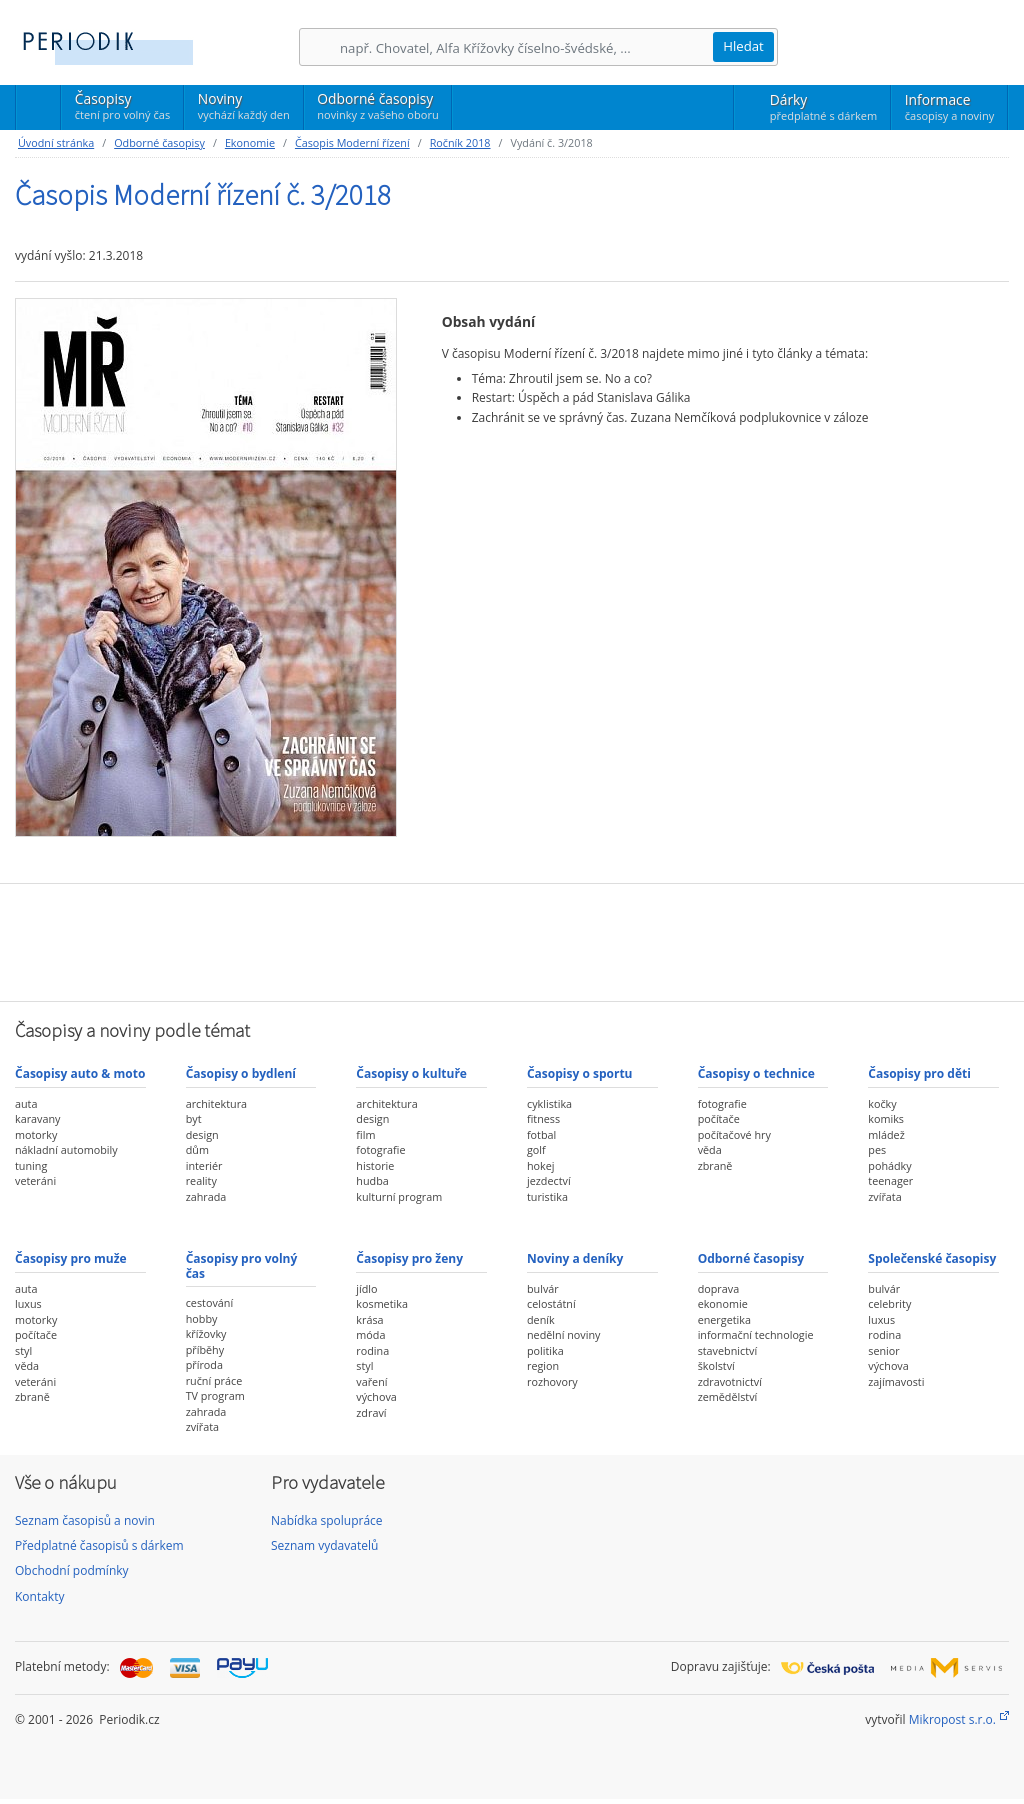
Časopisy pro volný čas (242, 1265)
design (202, 1134)
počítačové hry (734, 1134)
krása (369, 1319)
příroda (204, 1364)
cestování (209, 1302)
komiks (886, 1118)
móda (370, 1334)
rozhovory (552, 1381)
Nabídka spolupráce (327, 1520)
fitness (543, 1118)
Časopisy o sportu (580, 1073)
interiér (204, 1165)
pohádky (889, 1165)
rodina (372, 1350)
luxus (28, 1303)
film (365, 1134)
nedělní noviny (564, 1334)
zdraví (371, 1412)
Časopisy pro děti (919, 1073)
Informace (949, 107)
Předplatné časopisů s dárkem (99, 1545)
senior (883, 1350)
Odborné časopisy (377, 106)
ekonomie (723, 1303)
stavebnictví (728, 1350)
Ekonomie (250, 142)
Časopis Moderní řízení (352, 142)
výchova (376, 1396)
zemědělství (728, 1396)
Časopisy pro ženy (409, 1258)
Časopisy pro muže (71, 1258)
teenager (890, 1180)
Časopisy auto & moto (80, 1073)
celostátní (551, 1303)
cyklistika (549, 1103)
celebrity (889, 1303)
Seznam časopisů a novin (85, 1520)
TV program (215, 1395)
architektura (216, 1103)
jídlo (366, 1288)
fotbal (541, 1134)
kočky (882, 1103)
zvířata (884, 1196)
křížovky (206, 1333)
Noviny (244, 106)
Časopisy (122, 109)
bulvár (543, 1288)
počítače (719, 1118)
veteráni (35, 1180)
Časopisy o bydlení (241, 1073)
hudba (372, 1180)
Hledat (743, 46)
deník (541, 1319)
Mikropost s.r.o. (952, 1719)
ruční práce (214, 1380)
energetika (724, 1319)
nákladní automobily (66, 1149)
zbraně (715, 1165)
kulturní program (399, 1196)
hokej (541, 1165)
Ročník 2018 (460, 142)
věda (710, 1149)
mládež (886, 1134)
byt (194, 1118)
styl (23, 1350)
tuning (31, 1165)
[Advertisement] (512, 940)
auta (26, 1103)
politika (545, 1350)
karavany (38, 1118)
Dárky (823, 107)
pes (877, 1149)
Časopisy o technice (756, 1073)
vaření (371, 1381)
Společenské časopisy (932, 1258)
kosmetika (382, 1303)
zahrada (206, 1196)
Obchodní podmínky (72, 1570)
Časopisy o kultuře (411, 1073)
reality (201, 1180)
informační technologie (756, 1334)
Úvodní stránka (56, 142)
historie (375, 1165)
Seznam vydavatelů (324, 1545)
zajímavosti (896, 1381)
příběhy (205, 1349)
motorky (36, 1134)
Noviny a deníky (575, 1258)
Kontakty (39, 1596)
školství (716, 1365)
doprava (719, 1288)
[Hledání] (526, 47)
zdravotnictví (730, 1381)
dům (197, 1149)
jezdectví (549, 1180)
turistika (547, 1196)
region (543, 1365)
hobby (202, 1318)
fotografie (380, 1149)
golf (536, 1149)
